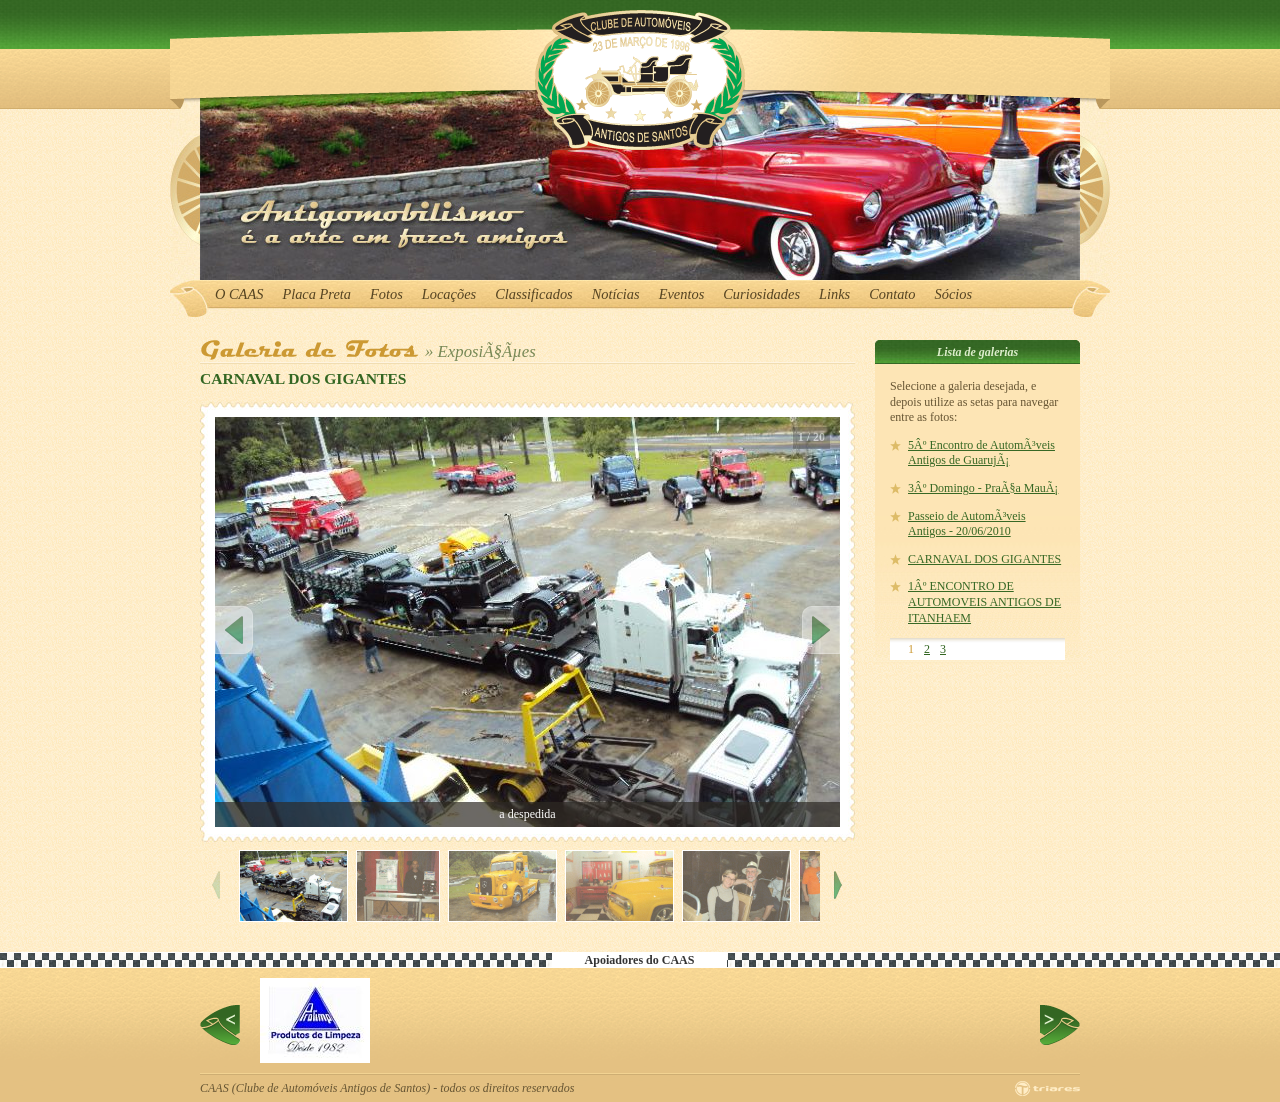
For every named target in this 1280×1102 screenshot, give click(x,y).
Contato (892, 294)
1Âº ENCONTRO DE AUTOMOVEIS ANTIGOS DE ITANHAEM (984, 601)
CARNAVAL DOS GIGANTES (984, 559)
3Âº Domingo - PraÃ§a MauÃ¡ (983, 488)
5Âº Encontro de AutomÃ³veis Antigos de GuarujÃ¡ (981, 453)
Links (834, 294)
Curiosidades (761, 294)
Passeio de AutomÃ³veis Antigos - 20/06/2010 (967, 524)
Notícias (616, 294)
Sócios (954, 294)
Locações (449, 294)
